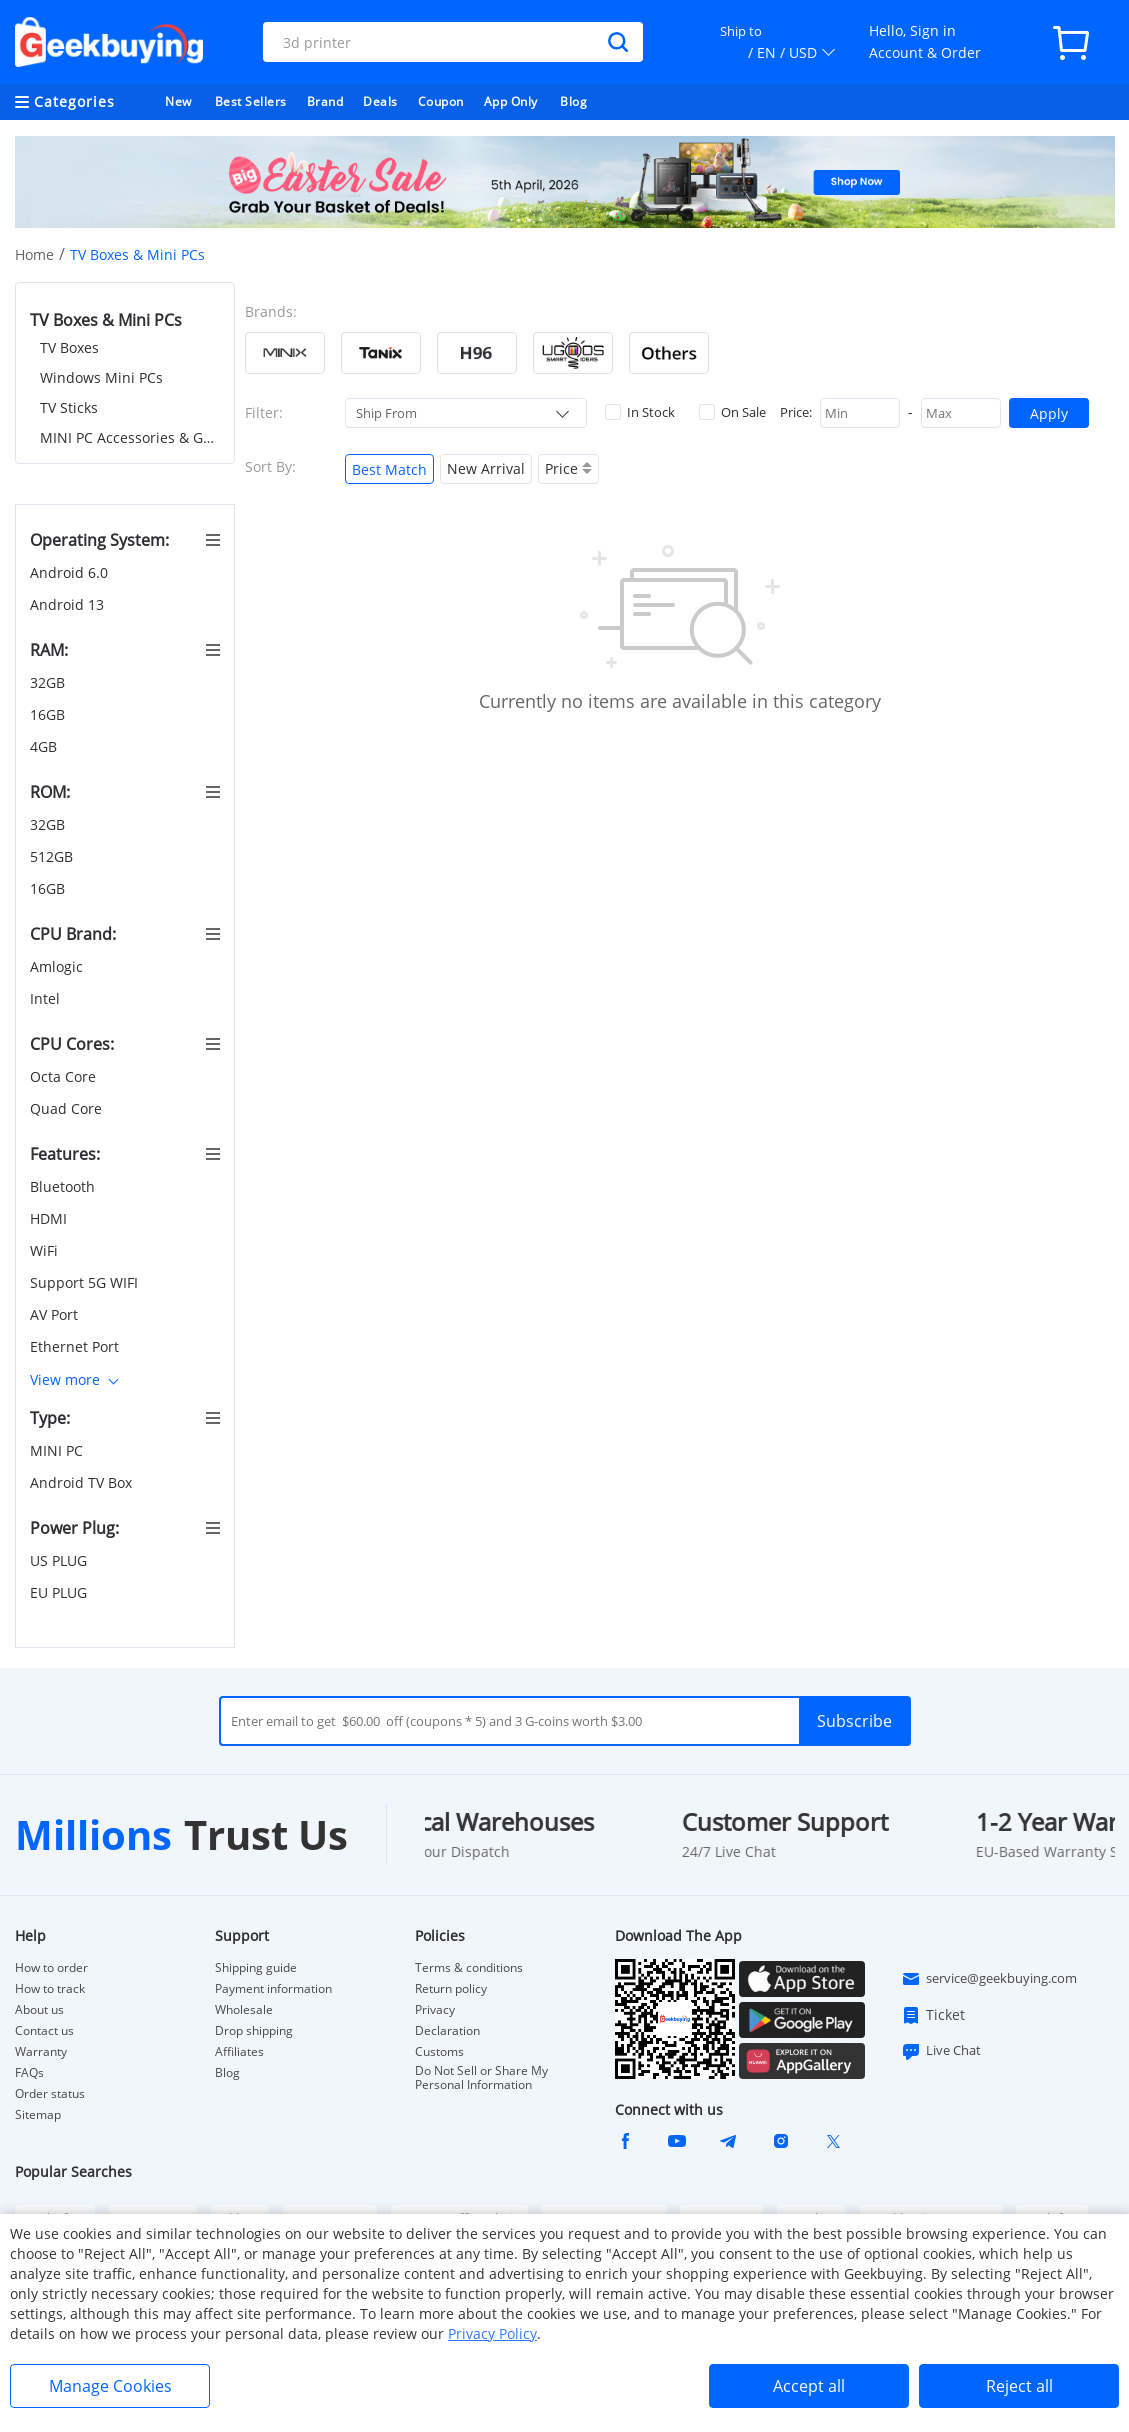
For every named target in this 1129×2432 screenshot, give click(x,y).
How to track (50, 1989)
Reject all (1019, 2386)
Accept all (809, 2386)
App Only (511, 101)
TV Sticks (69, 407)
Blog (573, 101)
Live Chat (941, 2051)
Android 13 (69, 604)
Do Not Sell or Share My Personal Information (481, 2078)
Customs (439, 2052)
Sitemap (38, 2114)
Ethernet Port (76, 1346)
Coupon (441, 101)
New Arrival (486, 468)
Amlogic (58, 966)
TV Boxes (69, 347)
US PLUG (60, 1560)
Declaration (447, 2031)
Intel (47, 998)
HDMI (50, 1218)
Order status (50, 2094)
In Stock (640, 412)
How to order (51, 1968)
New (178, 101)
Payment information (273, 1989)
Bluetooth (64, 1186)
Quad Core (68, 1108)
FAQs (29, 2073)
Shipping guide (256, 1968)
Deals (380, 101)
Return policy (451, 1989)
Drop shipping (254, 2031)
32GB (49, 682)
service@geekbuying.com (989, 1979)
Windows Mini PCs (101, 377)
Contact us (44, 2031)
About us (39, 2010)
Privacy (435, 2010)
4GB (45, 746)
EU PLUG (60, 1592)
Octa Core (65, 1076)
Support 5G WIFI (86, 1282)
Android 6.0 (71, 572)
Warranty (41, 2052)
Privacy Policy (492, 2333)
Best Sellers (251, 101)
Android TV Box (83, 1482)
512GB (53, 856)
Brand (325, 101)
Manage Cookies (110, 2386)
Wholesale (244, 2010)
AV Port (56, 1314)
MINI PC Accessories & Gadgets (130, 437)
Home (34, 254)
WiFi (46, 1250)
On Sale (732, 412)
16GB (49, 714)
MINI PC (58, 1450)
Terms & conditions (469, 1968)
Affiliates (239, 2052)
